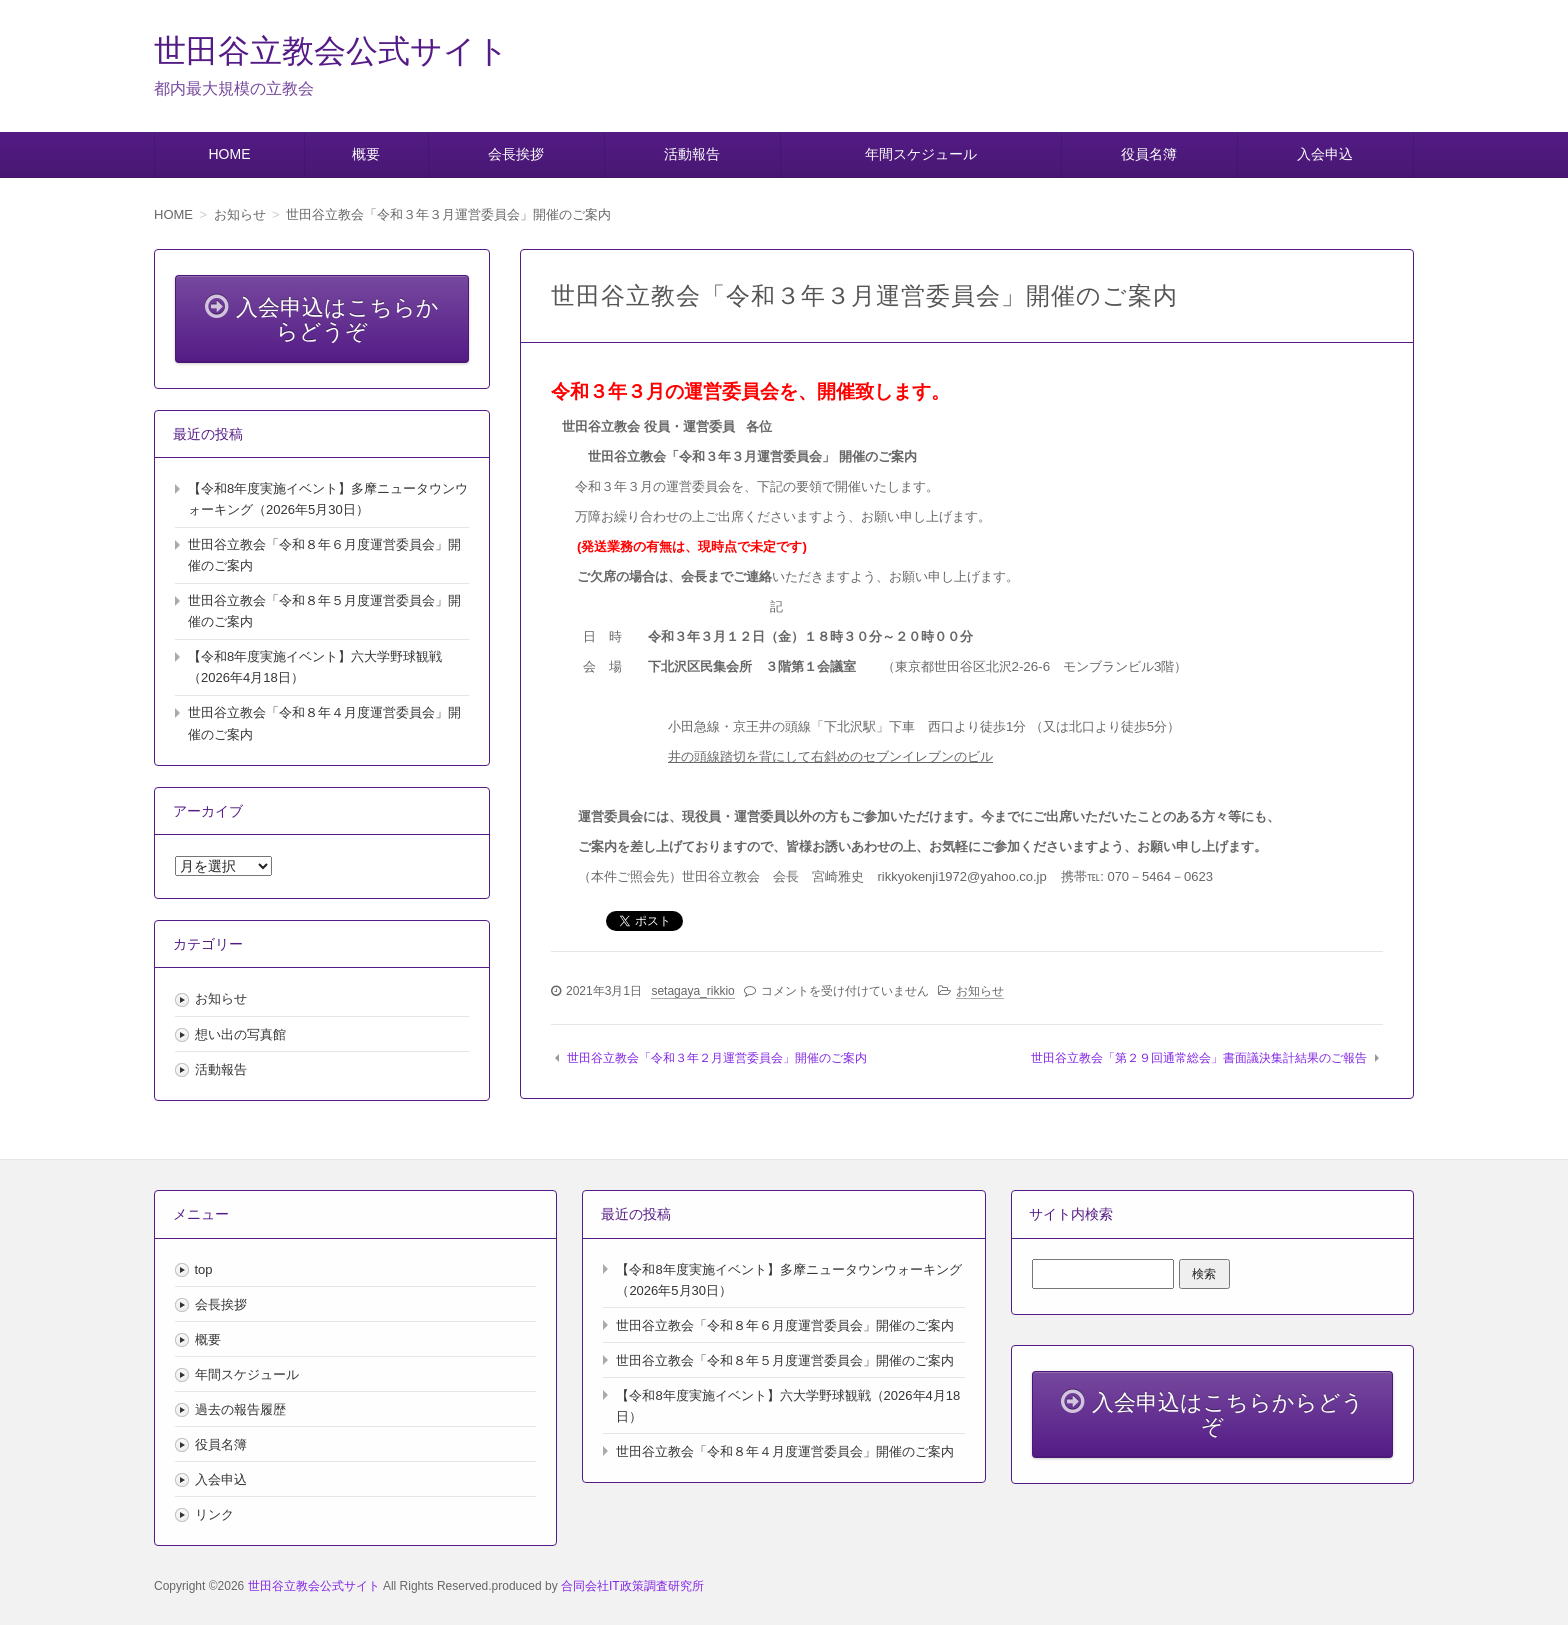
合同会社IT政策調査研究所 (632, 1586)
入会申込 (1325, 154)
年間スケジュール (921, 154)
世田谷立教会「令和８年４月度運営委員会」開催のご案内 (785, 1451)
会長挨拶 (516, 154)
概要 (366, 154)
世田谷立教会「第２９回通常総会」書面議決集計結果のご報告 (1199, 1058)
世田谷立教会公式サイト (331, 51)
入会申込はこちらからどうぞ (322, 318)
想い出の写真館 (240, 1034)
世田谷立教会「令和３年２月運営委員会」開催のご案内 (717, 1058)
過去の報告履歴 (240, 1409)
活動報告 (692, 154)
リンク (214, 1514)
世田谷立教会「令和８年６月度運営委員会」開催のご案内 (785, 1325)
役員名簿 (1149, 154)
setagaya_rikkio (692, 991)
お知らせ (980, 991)
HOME (229, 154)
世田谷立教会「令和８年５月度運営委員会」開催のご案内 (785, 1360)
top (204, 1269)
